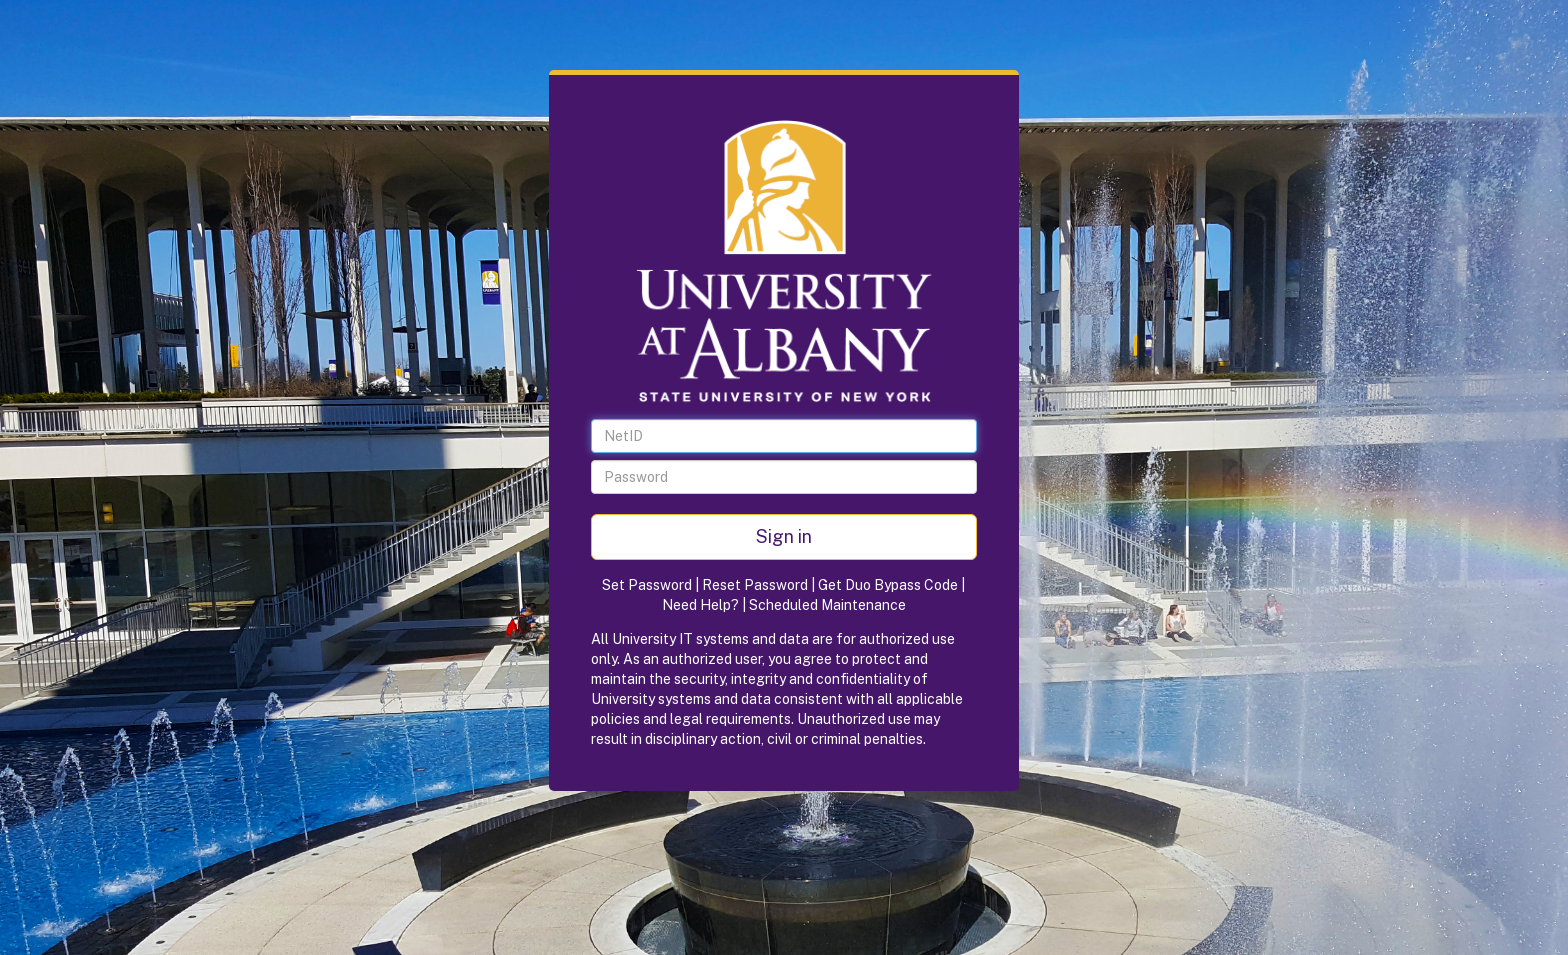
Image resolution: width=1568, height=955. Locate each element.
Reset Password (755, 585)
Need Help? (700, 605)
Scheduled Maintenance (827, 605)
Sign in (784, 536)
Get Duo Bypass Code (888, 585)
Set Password (647, 585)
